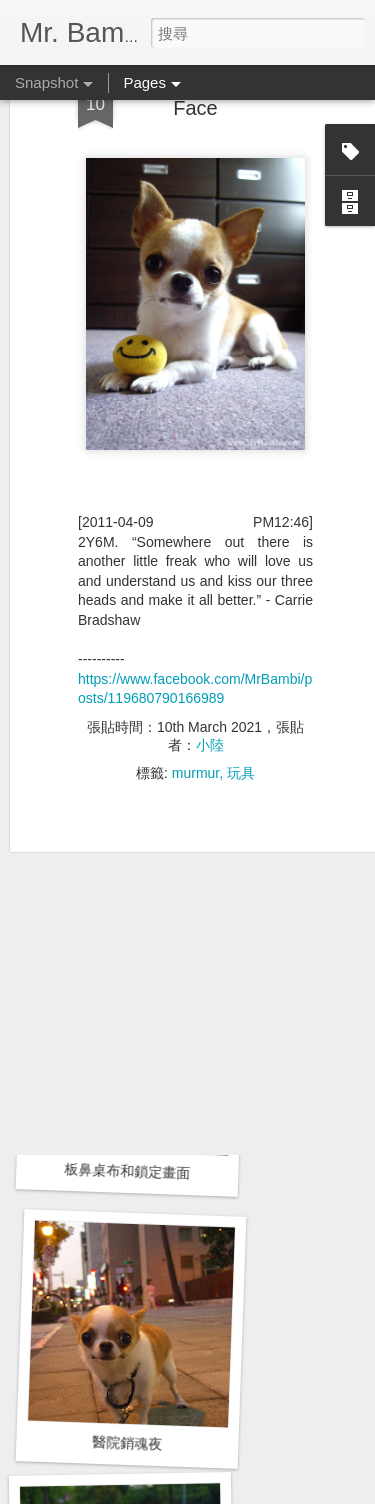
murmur (195, 704)
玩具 (241, 704)
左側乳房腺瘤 (133, 887)
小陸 (210, 676)
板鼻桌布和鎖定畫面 (127, 1171)
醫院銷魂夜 (127, 1443)
